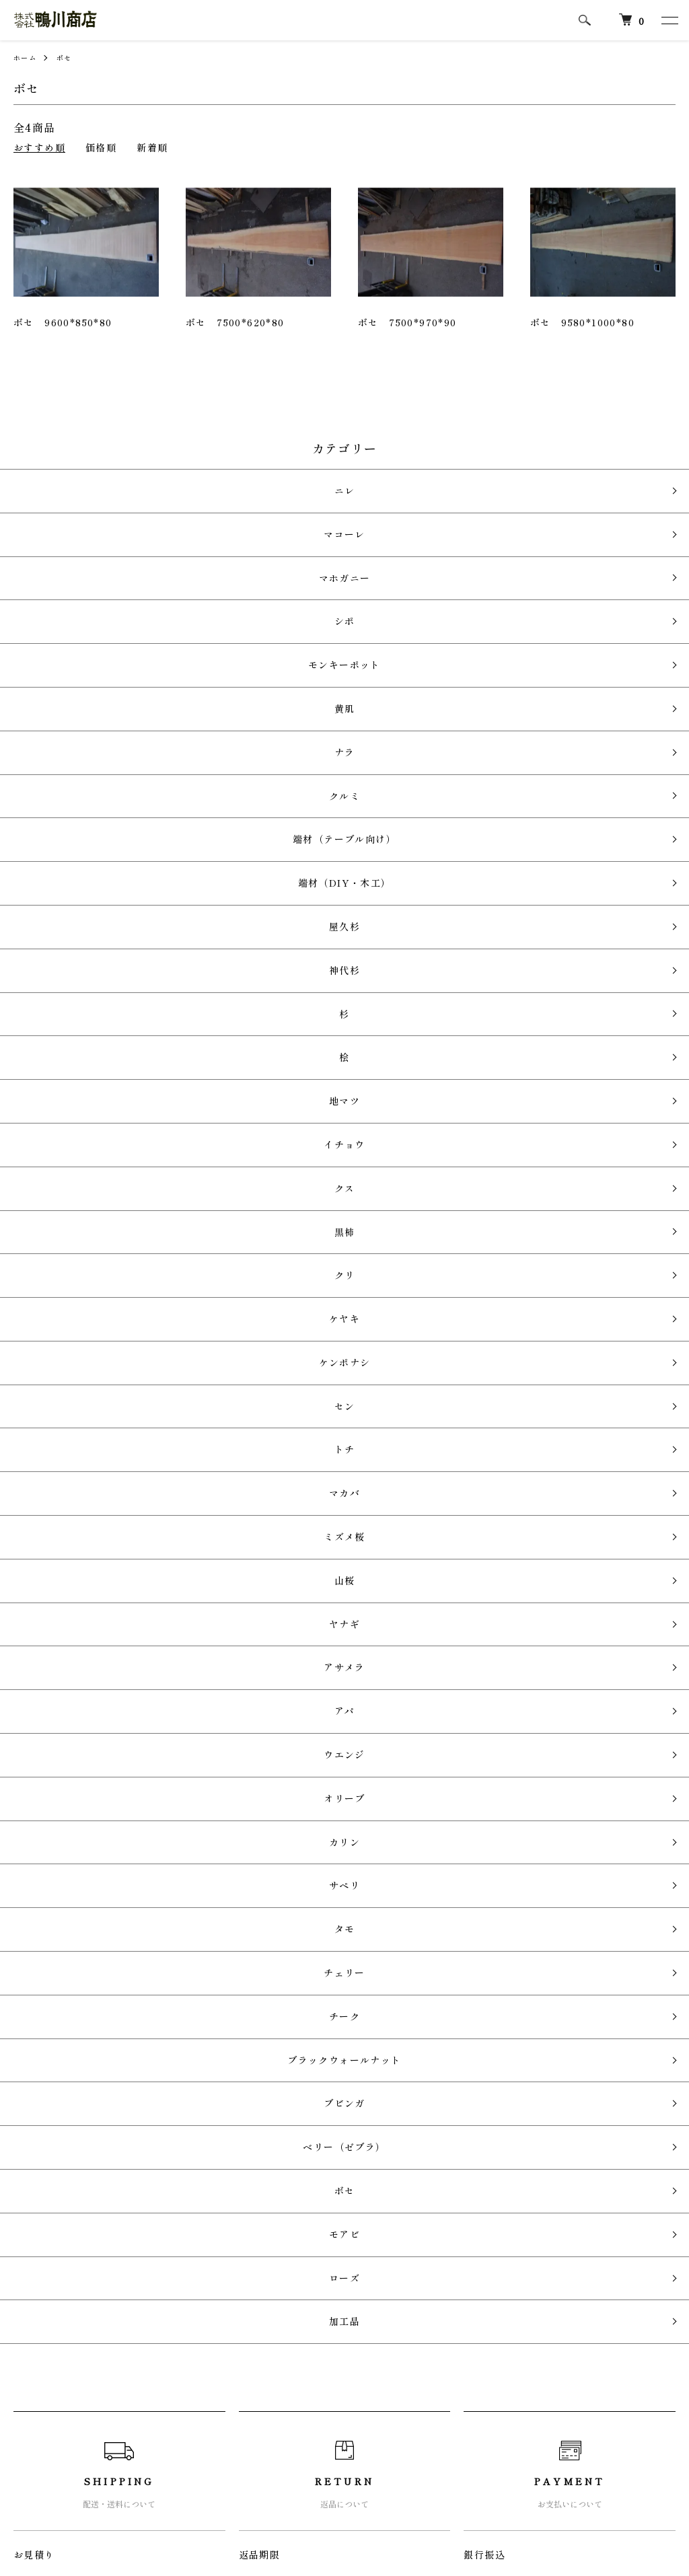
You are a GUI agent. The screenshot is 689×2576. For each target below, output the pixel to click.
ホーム (26, 57)
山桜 (338, 1179)
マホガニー (338, 538)
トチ (338, 1095)
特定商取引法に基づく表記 (75, 2450)
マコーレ (338, 510)
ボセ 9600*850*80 (62, 322)
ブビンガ (338, 1512)
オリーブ (338, 1318)
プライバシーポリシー (65, 2473)
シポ (338, 566)
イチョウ (338, 900)
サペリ (337, 1373)
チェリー (338, 1429)
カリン (337, 1346)
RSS (245, 2359)
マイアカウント (491, 2359)
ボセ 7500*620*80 (235, 322)
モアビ (337, 1597)
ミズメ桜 (338, 1150)
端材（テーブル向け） (338, 705)
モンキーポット (337, 594)
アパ (338, 1262)
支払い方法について (60, 2427)
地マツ (337, 872)
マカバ (337, 1123)
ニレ (338, 482)
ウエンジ (338, 1290)
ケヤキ (337, 1011)
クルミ (337, 678)
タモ (338, 1401)
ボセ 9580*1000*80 (582, 322)
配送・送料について (60, 2381)
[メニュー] (669, 20)
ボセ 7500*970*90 (407, 322)
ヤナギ (337, 1206)
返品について (44, 2404)
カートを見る (486, 2381)
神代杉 (337, 789)
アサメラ (338, 1235)
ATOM (285, 2359)
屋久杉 (337, 761)
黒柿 (338, 956)
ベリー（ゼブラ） (337, 1541)
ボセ (70, 57)
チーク (337, 1457)
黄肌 (338, 622)
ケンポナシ (338, 1039)
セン (338, 1067)
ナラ (338, 649)
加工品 (337, 1652)
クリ (338, 984)
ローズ (337, 1624)
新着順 (152, 147)
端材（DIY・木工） (338, 733)
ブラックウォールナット (337, 1485)
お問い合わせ (486, 2404)
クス (338, 928)
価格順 (100, 147)
